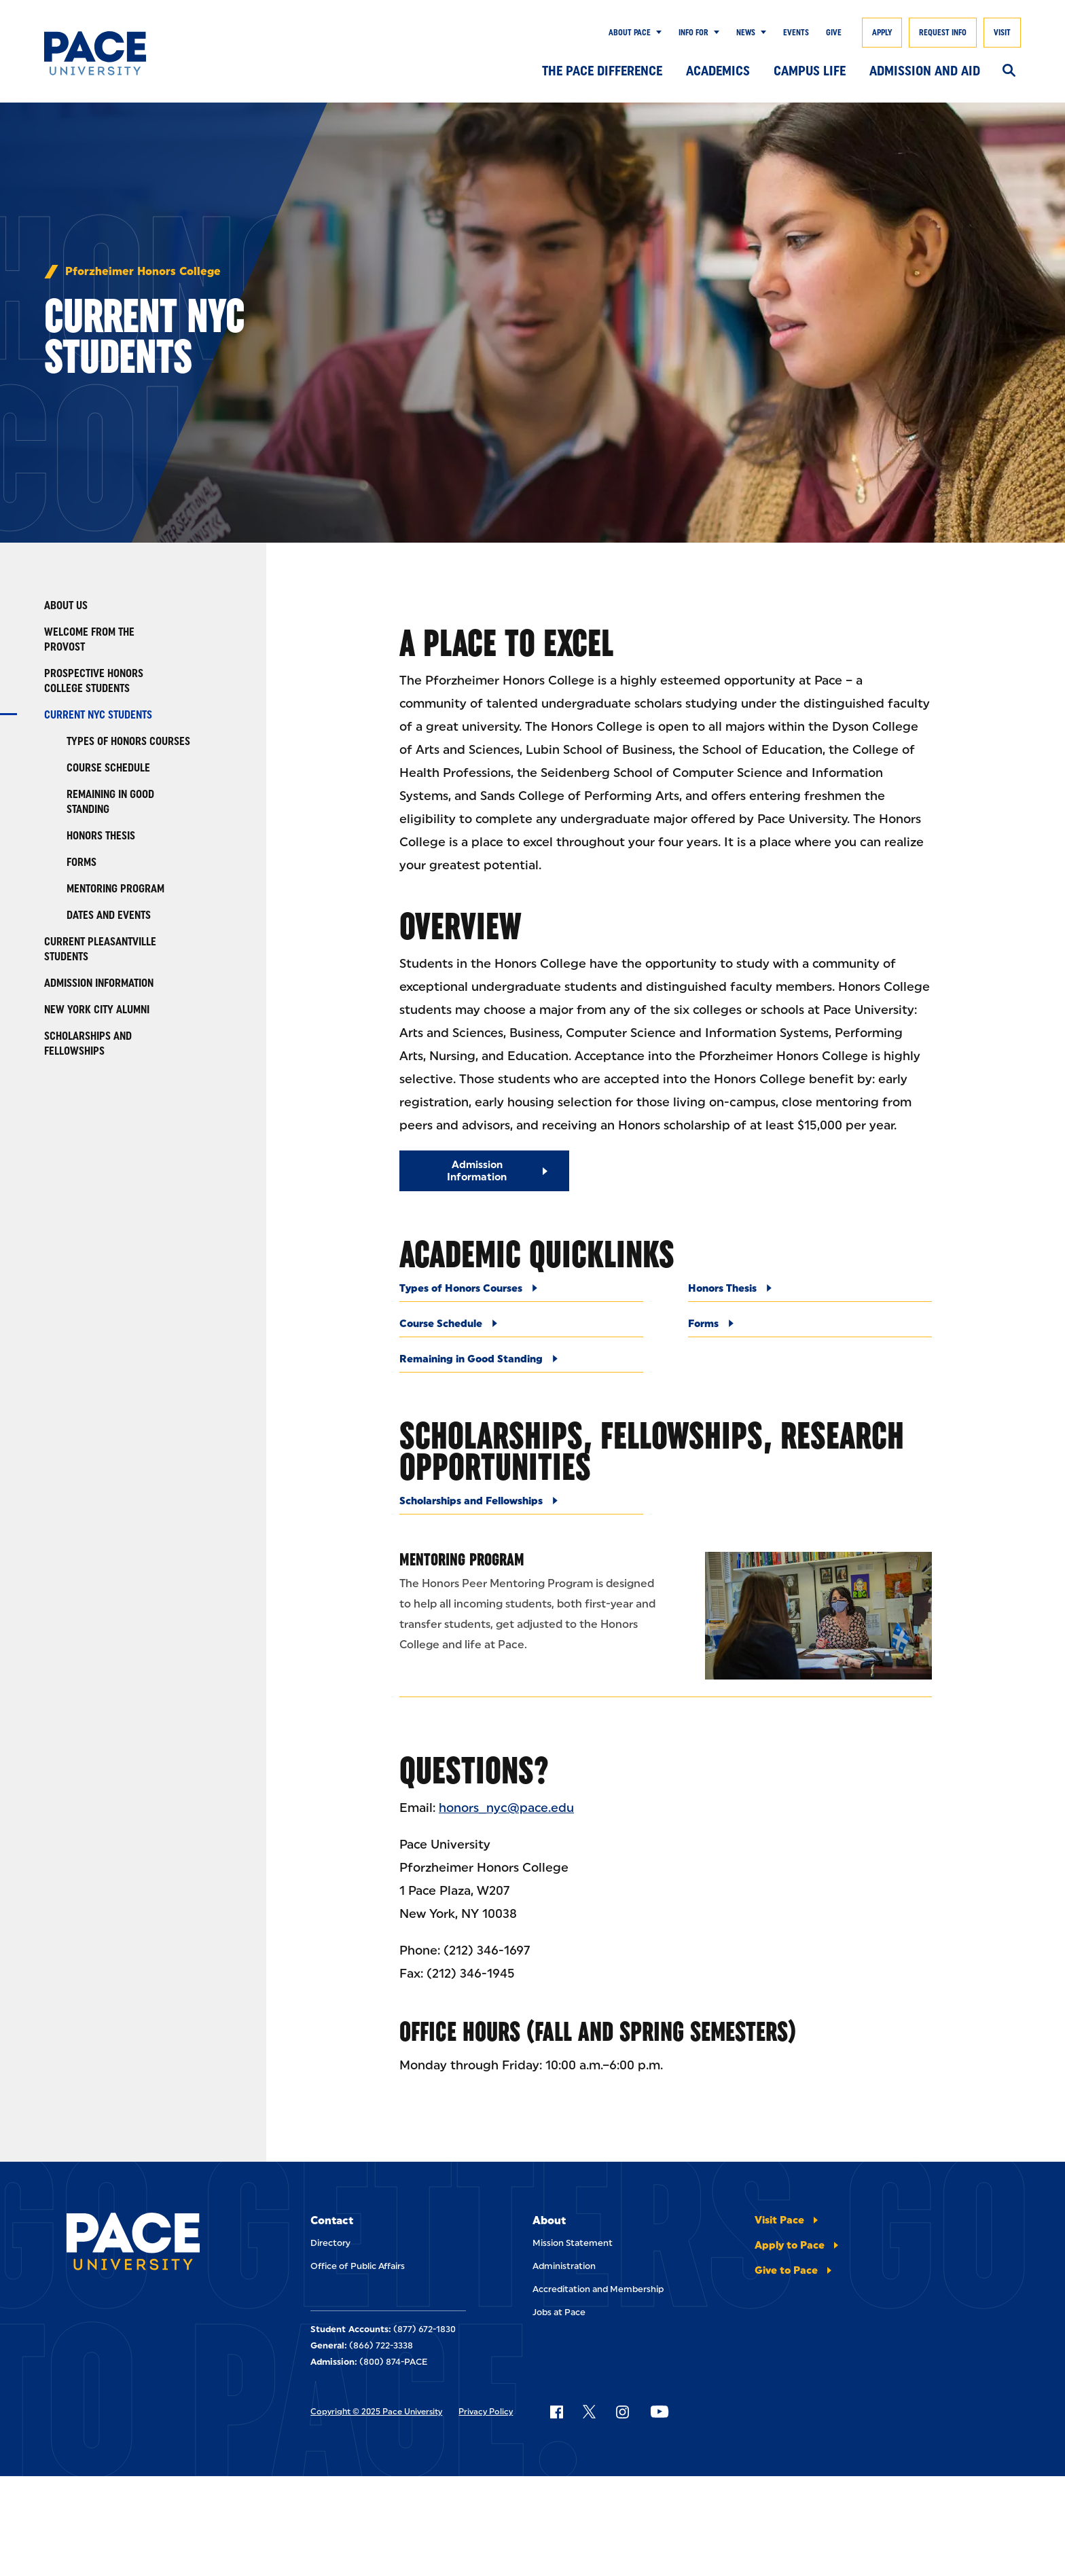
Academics (718, 70)
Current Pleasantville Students (100, 949)
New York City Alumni (96, 1009)
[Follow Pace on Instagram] (622, 2411)
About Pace (630, 32)
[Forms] (810, 1327)
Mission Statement (572, 2243)
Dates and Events (109, 915)
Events (796, 32)
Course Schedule (108, 767)
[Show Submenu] (656, 32)
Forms (81, 862)
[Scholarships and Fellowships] (521, 1504)
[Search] (1009, 71)
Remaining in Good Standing (110, 802)
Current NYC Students (98, 714)
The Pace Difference (602, 70)
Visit (1002, 32)
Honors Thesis (101, 835)
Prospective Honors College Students (93, 681)
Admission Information (99, 983)
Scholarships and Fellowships (88, 1043)
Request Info (943, 32)
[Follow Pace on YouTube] (659, 2411)
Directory (330, 2243)
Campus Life (810, 70)
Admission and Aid (924, 70)
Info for (693, 32)
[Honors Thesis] (810, 1292)
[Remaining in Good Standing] (521, 1363)
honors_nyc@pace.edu (506, 1807)
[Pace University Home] (110, 53)
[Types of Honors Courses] (521, 1292)
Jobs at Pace (558, 2312)
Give (834, 32)
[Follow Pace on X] (589, 2411)
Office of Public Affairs (357, 2266)
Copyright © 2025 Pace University (376, 2411)
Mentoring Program (115, 888)
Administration (564, 2266)
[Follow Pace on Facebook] (556, 2411)
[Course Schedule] (521, 1327)
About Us (66, 605)
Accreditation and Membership (598, 2289)
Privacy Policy (485, 2411)
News (745, 32)
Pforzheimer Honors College (143, 272)
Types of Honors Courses (128, 741)
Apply (882, 32)
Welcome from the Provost (89, 639)
